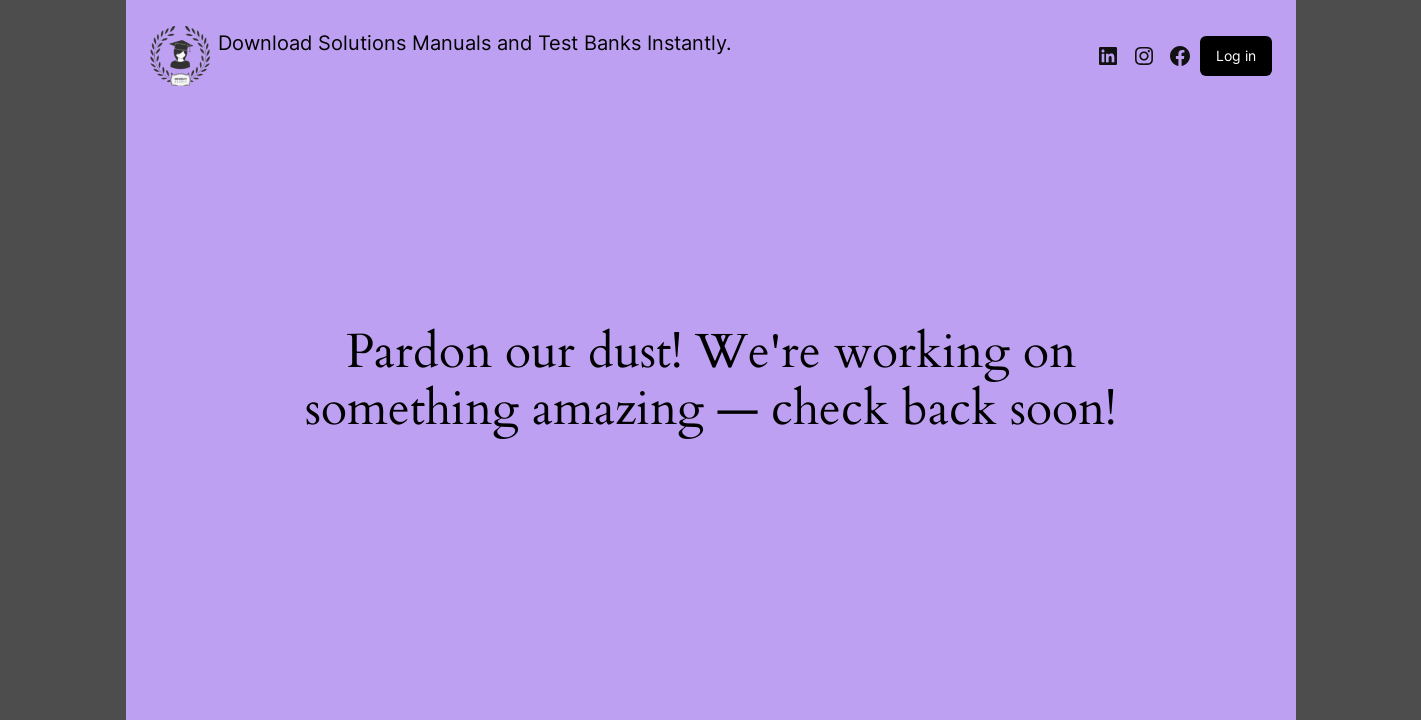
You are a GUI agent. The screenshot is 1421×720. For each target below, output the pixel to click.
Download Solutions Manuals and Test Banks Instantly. (475, 43)
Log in (1236, 55)
